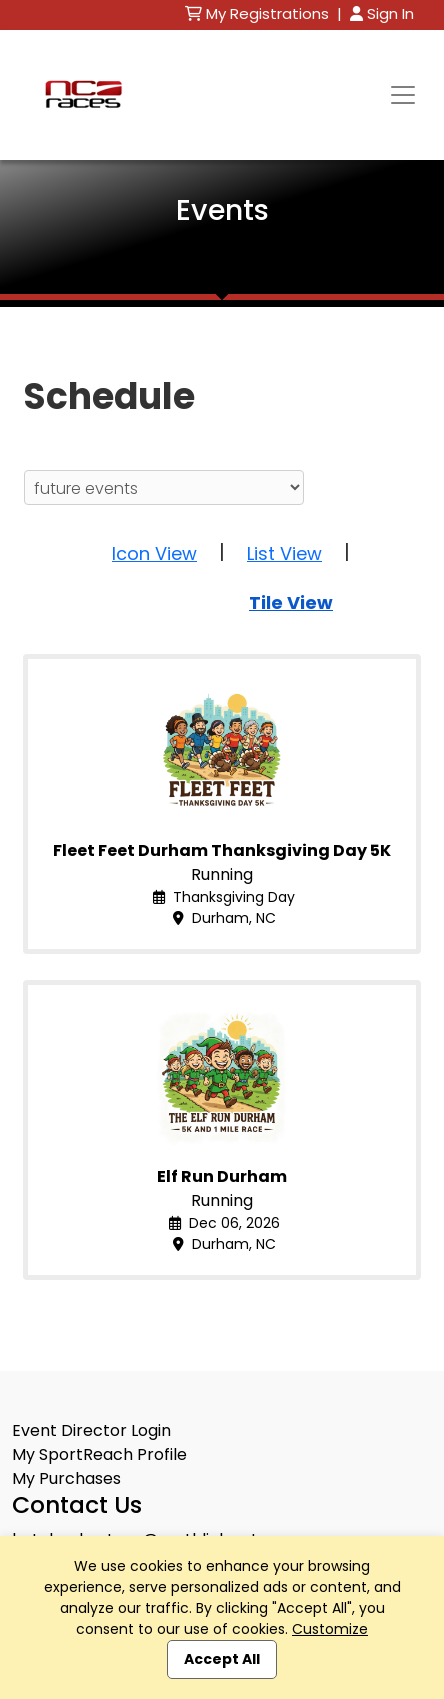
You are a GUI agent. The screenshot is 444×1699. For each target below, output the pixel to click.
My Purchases (66, 1478)
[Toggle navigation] (403, 95)
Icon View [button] (154, 553)
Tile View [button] (291, 602)
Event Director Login (91, 1430)
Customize (330, 1629)
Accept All (222, 1659)
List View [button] (284, 553)
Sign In (382, 13)
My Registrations (259, 13)
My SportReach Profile (99, 1454)
